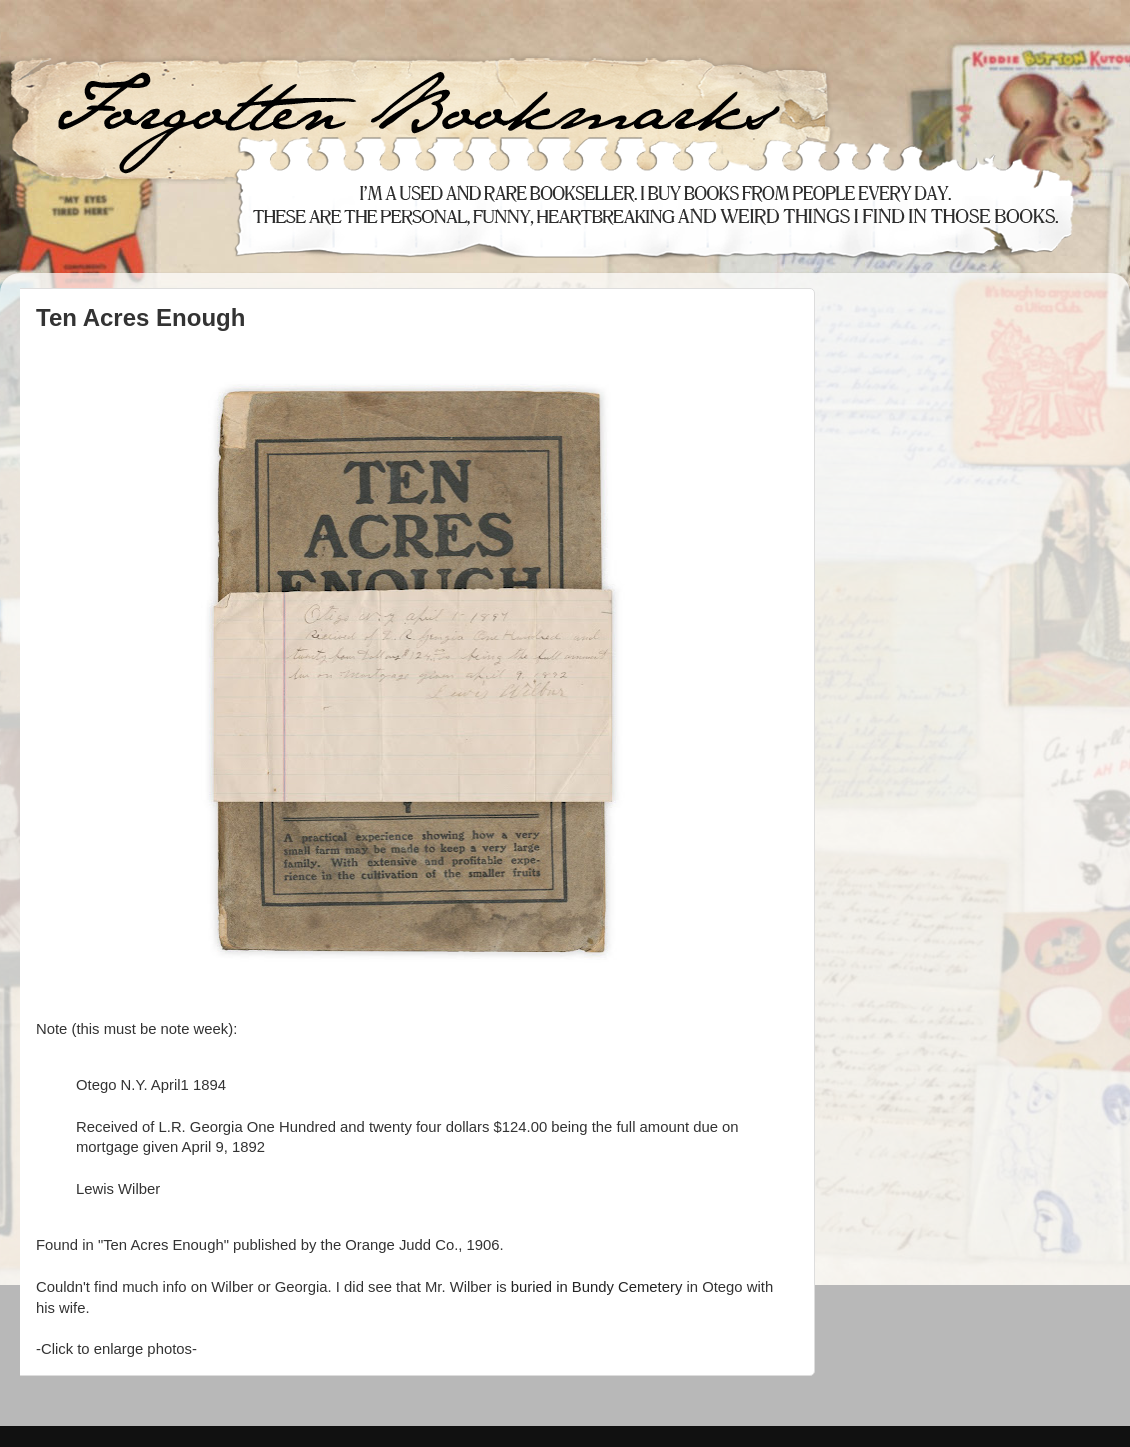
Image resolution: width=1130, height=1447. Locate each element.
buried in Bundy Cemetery (597, 1287)
